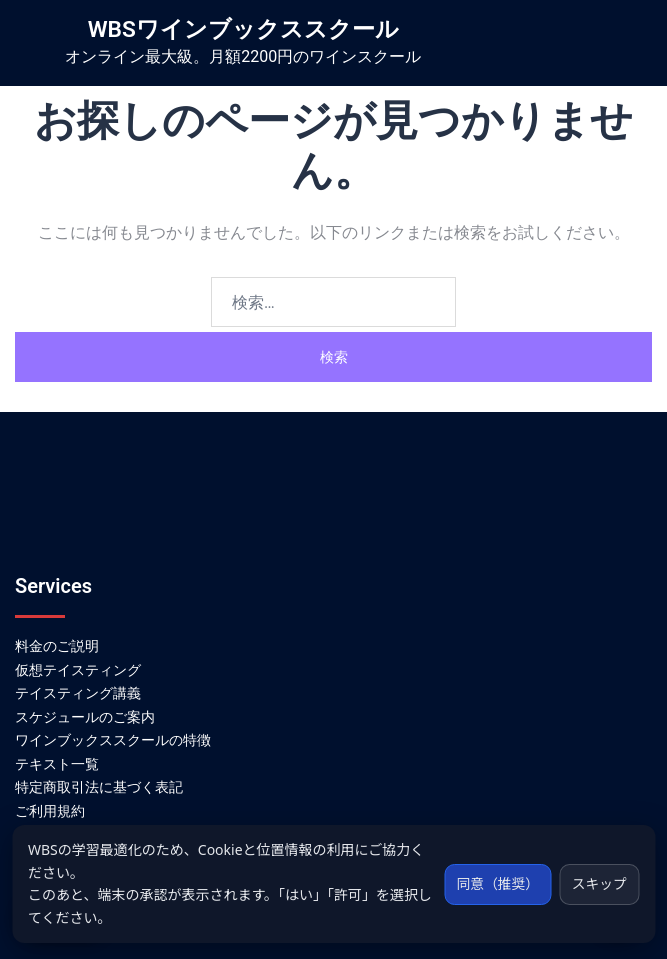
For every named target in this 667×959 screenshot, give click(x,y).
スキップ (598, 883)
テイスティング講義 (78, 693)
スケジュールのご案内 (85, 717)
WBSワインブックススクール (243, 29)
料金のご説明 (57, 646)
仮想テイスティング (78, 670)
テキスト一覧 (57, 764)
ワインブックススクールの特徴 (113, 740)
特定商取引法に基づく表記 (99, 787)
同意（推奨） (494, 883)
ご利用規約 (50, 811)
